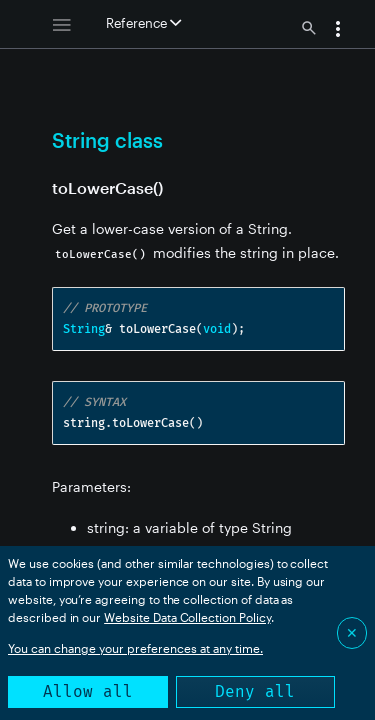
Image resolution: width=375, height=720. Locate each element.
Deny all (255, 691)
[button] (338, 31)
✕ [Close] (352, 632)
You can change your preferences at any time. (135, 648)
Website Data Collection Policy (187, 617)
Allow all (88, 691)
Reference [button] (143, 23)
